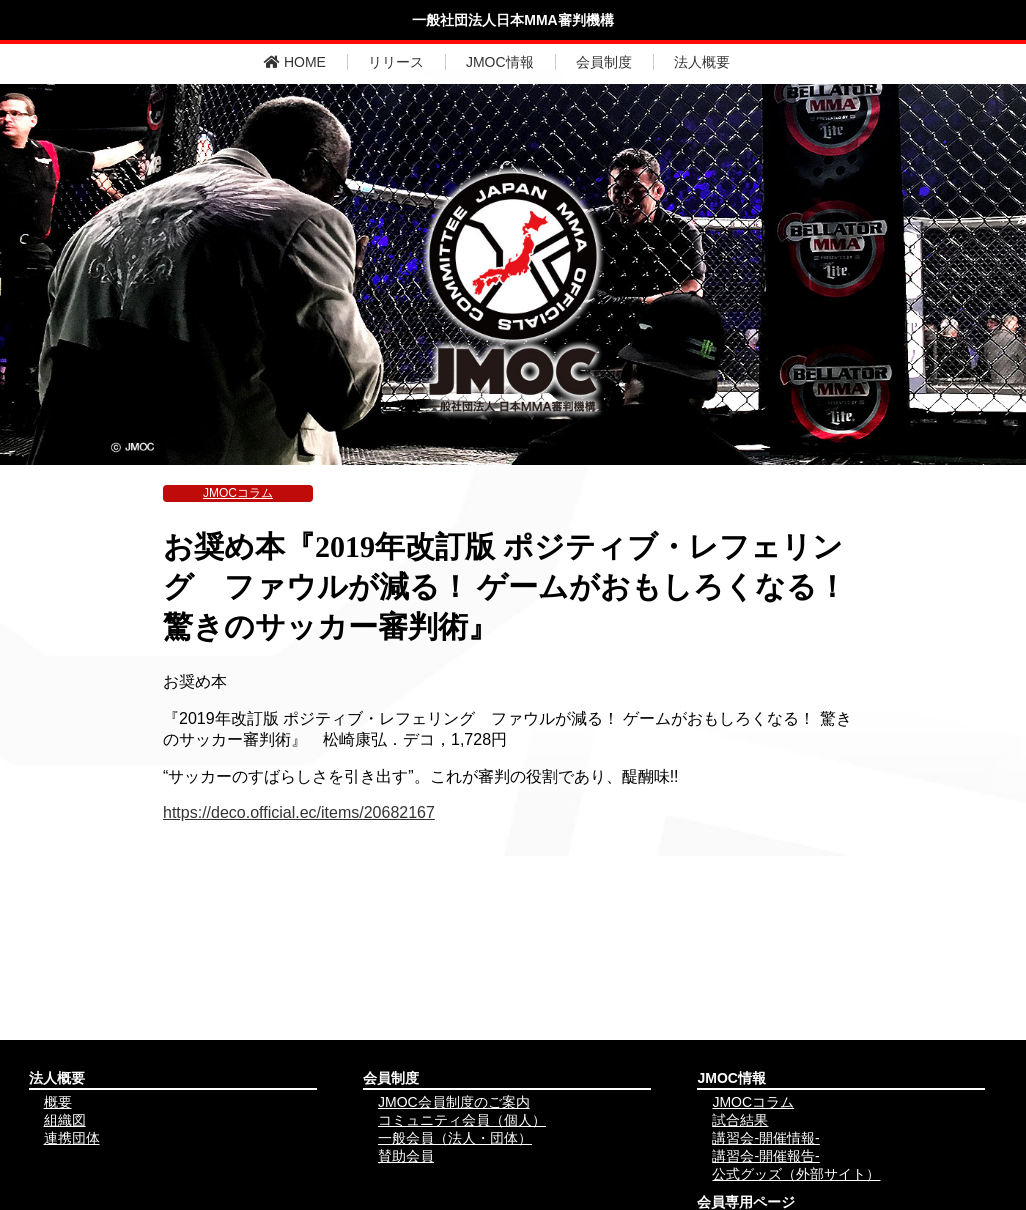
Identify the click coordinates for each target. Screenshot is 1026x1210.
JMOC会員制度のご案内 (454, 1102)
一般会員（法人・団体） (455, 1138)
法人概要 (702, 62)
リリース (396, 62)
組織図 (65, 1120)
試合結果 (740, 1120)
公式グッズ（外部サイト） (796, 1174)
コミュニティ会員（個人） (462, 1120)
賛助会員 (406, 1156)
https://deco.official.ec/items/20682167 (299, 812)
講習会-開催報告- (765, 1156)
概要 (58, 1102)
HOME (295, 62)
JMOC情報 (500, 62)
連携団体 (72, 1138)
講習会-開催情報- (765, 1138)
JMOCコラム (238, 493)
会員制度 (604, 62)
